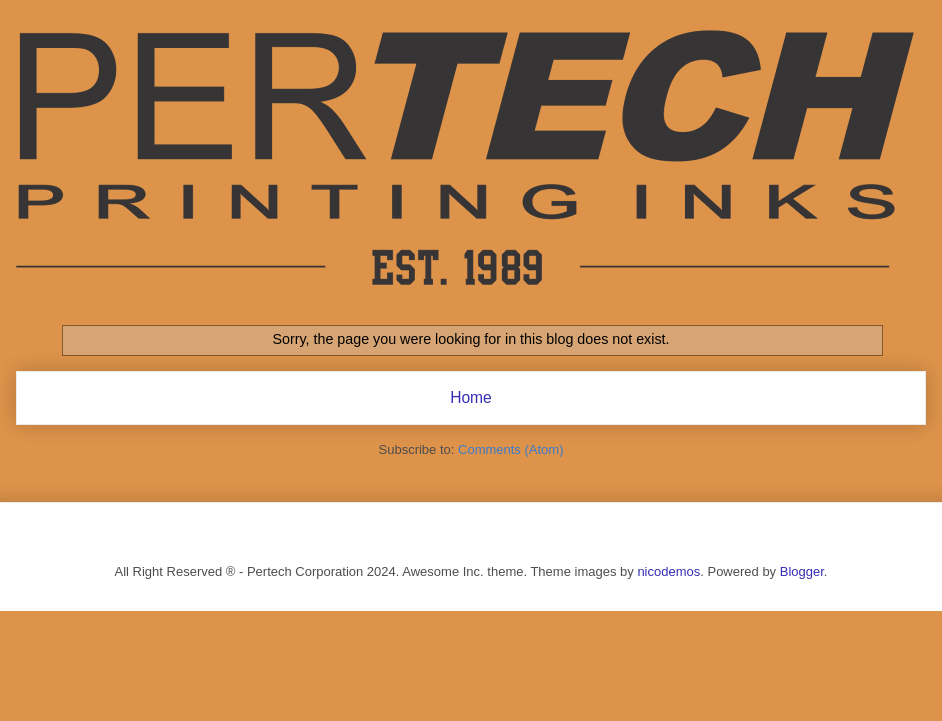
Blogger (802, 571)
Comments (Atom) (510, 449)
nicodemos (668, 571)
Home (471, 397)
